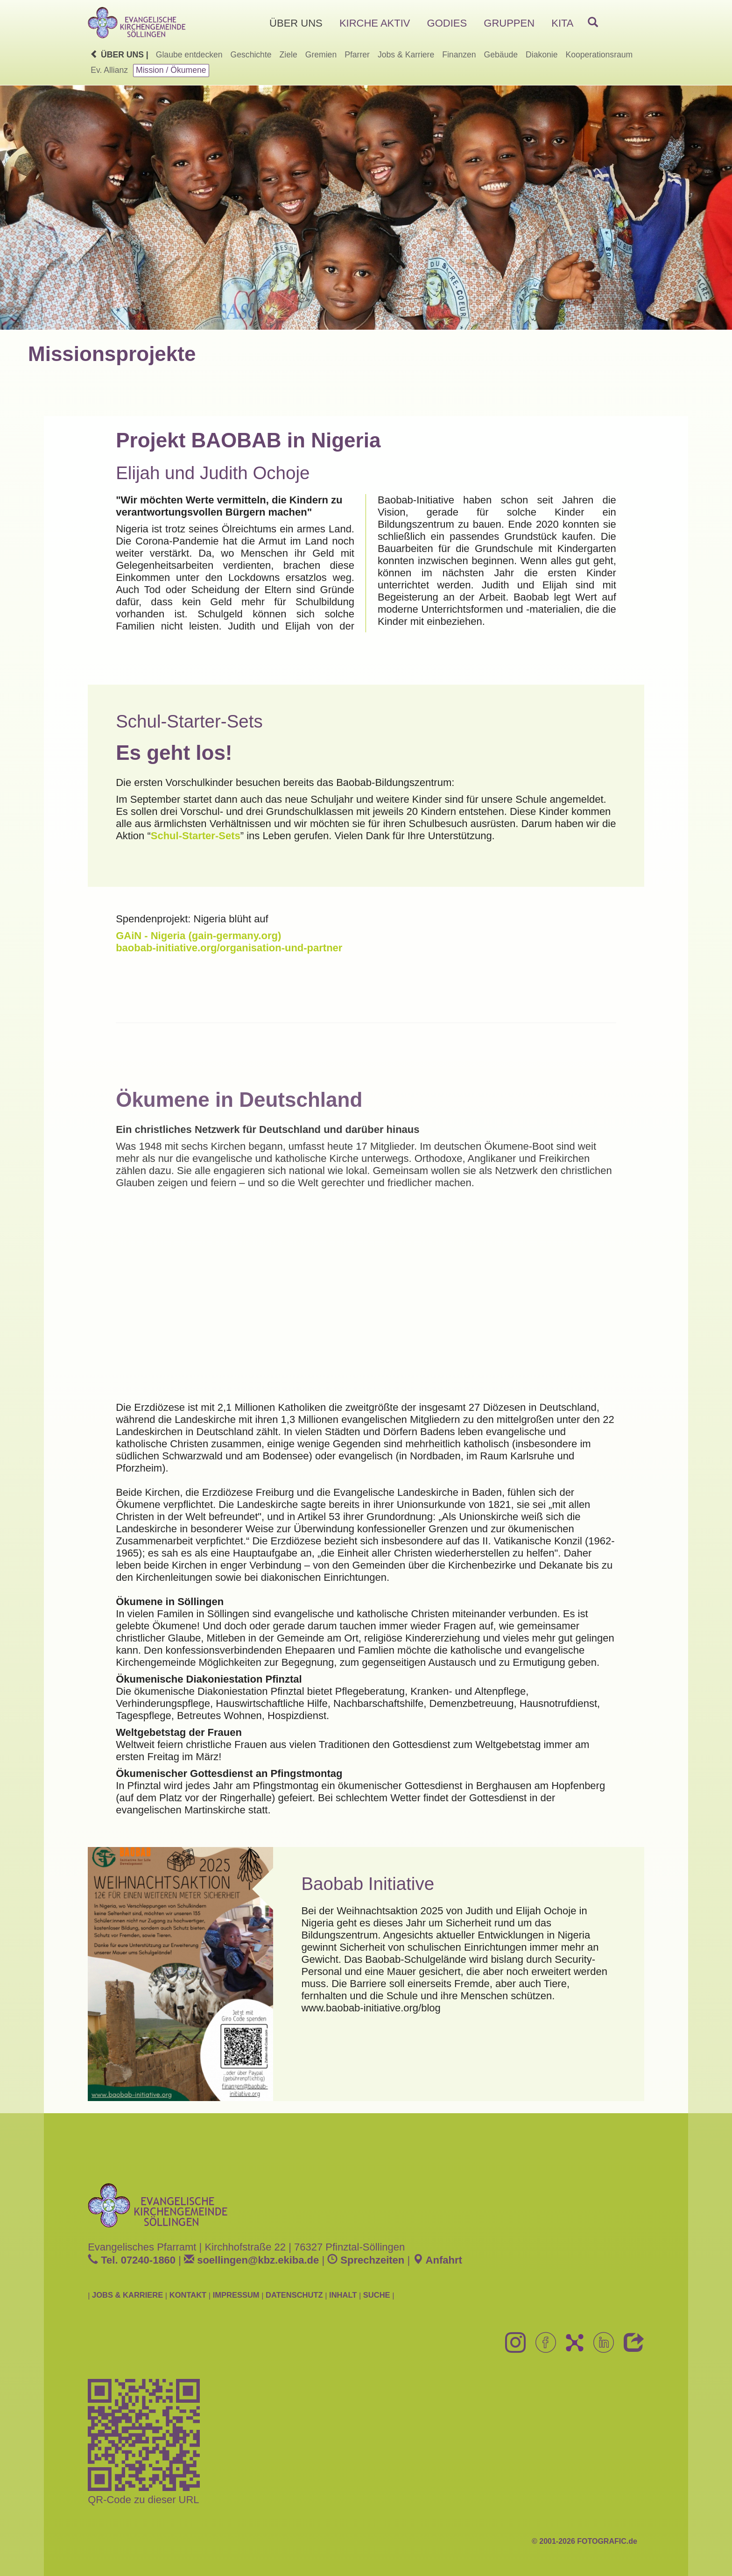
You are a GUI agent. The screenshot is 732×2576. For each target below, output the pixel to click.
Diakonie (541, 54)
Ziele (288, 54)
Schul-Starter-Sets (195, 836)
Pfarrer (357, 54)
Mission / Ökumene (171, 70)
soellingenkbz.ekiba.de (251, 2260)
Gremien (321, 54)
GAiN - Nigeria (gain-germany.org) (198, 935)
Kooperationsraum (599, 54)
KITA (562, 23)
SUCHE (376, 2295)
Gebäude (501, 54)
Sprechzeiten (365, 2260)
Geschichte (251, 54)
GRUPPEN (509, 23)
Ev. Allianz (109, 70)
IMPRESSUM (236, 2295)
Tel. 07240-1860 (132, 2260)
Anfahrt (437, 2260)
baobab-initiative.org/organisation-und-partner (229, 948)
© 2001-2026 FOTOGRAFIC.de (584, 2541)
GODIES (447, 23)
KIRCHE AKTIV (374, 23)
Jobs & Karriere (406, 54)
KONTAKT (187, 2295)
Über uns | (119, 54)
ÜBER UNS (296, 23)
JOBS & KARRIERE (127, 2295)
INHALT (343, 2295)
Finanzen (459, 54)
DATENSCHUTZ (294, 2295)
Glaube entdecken (189, 54)
